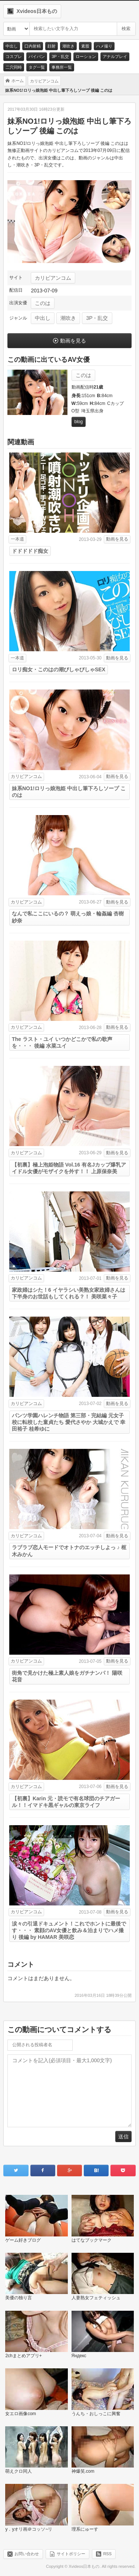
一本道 (17, 539)
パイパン (37, 56)
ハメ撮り (104, 46)
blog (79, 421)
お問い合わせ (26, 2553)
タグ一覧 (37, 67)
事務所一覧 (62, 67)
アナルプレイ (115, 56)
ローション (86, 56)
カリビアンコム (53, 278)
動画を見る (73, 341)
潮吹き (68, 46)
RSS (107, 2553)
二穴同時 (14, 67)
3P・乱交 (60, 56)
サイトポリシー (71, 2553)
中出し (12, 46)
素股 (85, 46)
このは (42, 303)
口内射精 (32, 46)
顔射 (51, 46)
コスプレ (14, 56)
